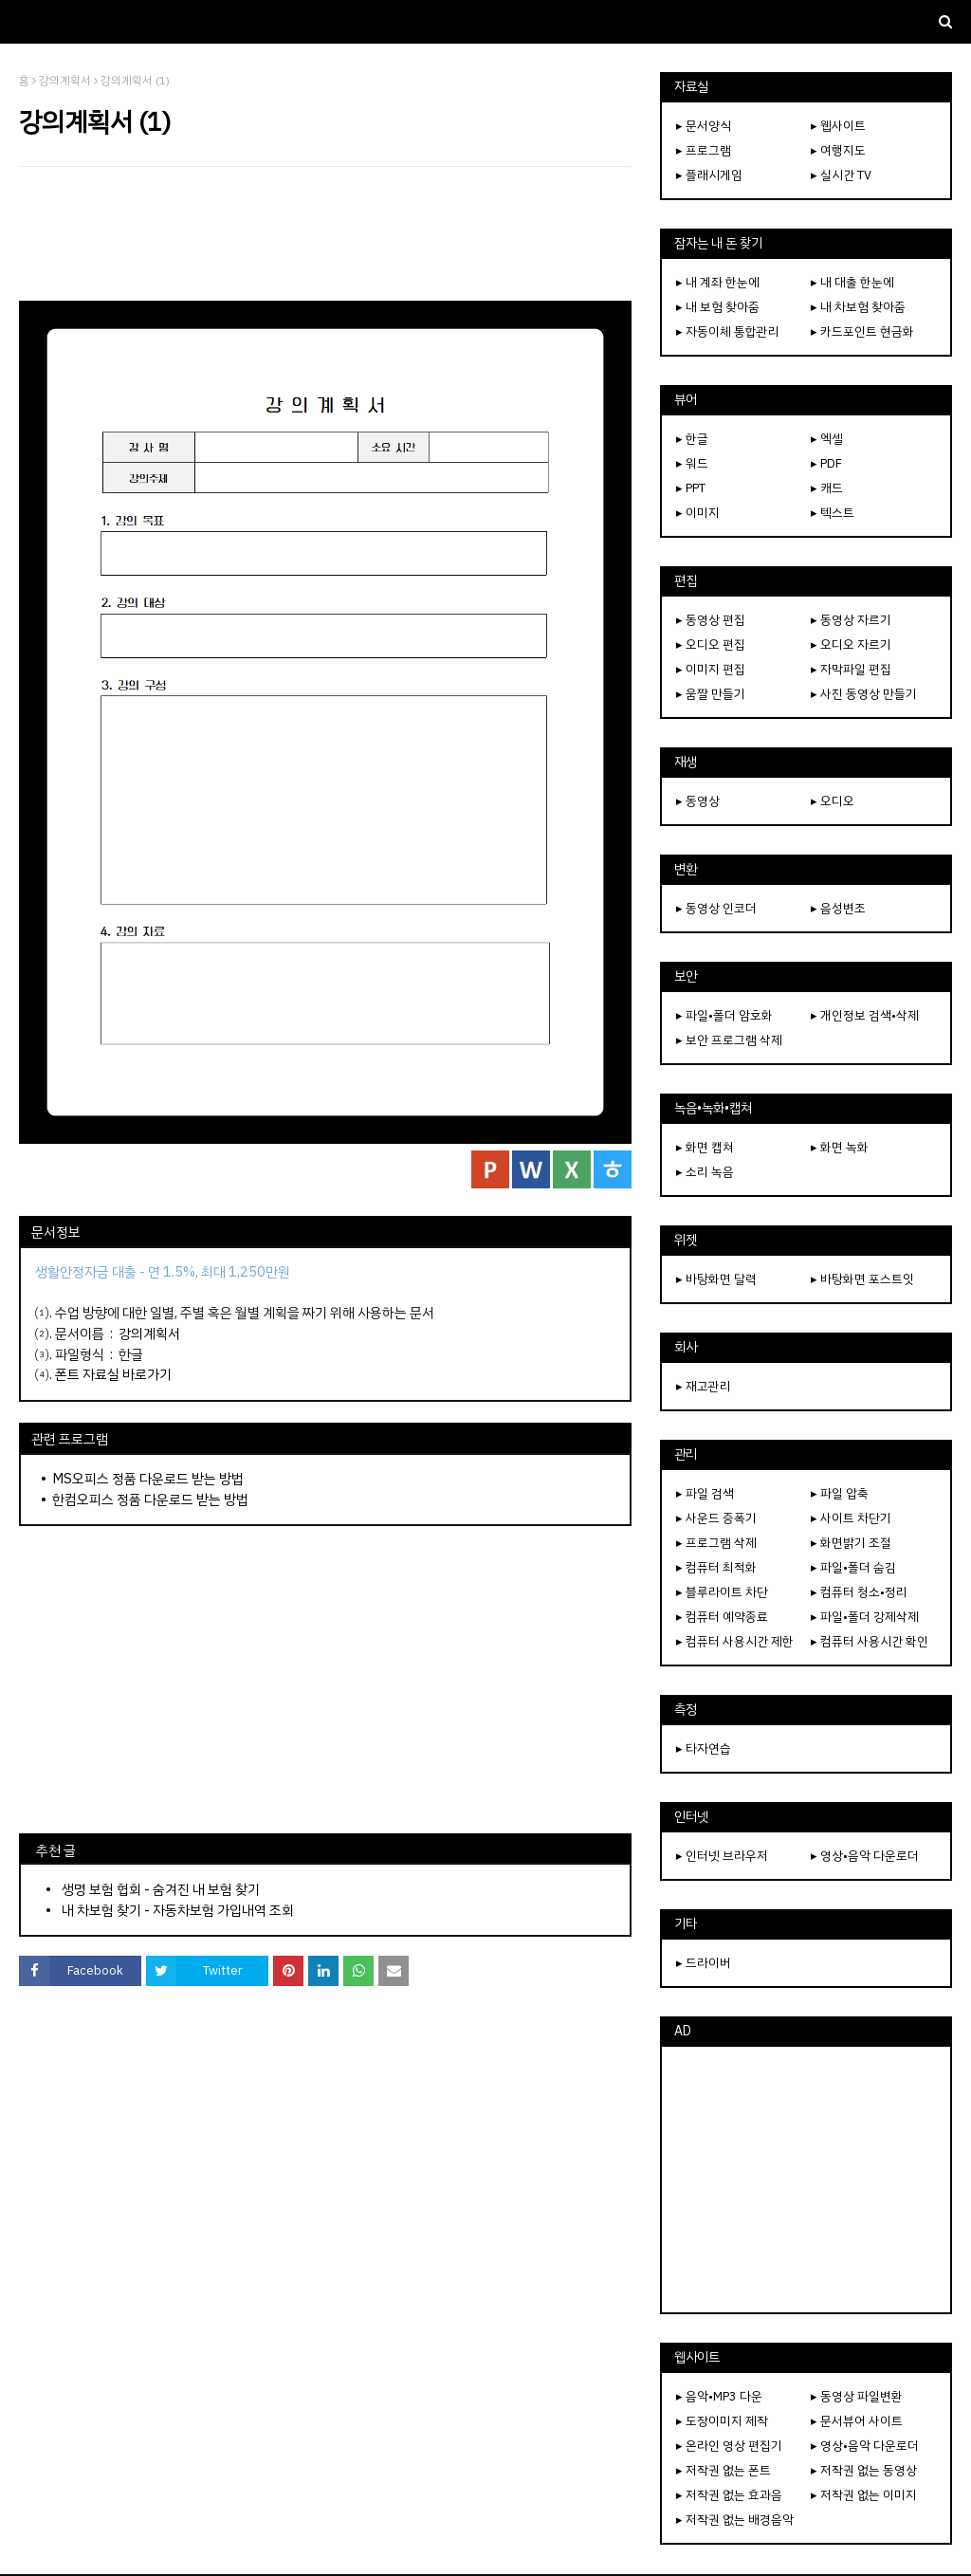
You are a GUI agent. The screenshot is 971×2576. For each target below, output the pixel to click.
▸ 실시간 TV (841, 175)
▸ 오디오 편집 (710, 644)
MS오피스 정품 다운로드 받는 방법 (148, 1478)
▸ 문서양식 (703, 126)
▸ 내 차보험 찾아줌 (858, 307)
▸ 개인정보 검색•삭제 (865, 1015)
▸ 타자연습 (703, 1748)
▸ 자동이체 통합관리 (727, 331)
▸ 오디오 (832, 801)
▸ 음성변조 (838, 908)
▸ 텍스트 (832, 513)
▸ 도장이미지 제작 (722, 2421)
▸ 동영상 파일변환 (857, 2396)
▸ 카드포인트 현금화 (862, 331)
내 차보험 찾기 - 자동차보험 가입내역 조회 (178, 1910)
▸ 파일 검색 (705, 1493)
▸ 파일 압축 (840, 1493)
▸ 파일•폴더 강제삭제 (865, 1617)
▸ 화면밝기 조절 (851, 1543)
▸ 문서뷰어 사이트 (857, 2421)
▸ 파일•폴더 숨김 (853, 1567)
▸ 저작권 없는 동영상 (864, 2470)
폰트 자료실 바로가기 (113, 1374)
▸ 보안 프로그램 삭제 (729, 1040)
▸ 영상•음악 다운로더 (865, 1856)
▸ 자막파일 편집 (851, 669)
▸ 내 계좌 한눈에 (718, 282)
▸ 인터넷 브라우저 (722, 1856)
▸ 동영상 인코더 (716, 908)
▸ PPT (690, 488)
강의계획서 (65, 80)
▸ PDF (826, 463)
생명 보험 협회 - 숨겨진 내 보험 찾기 (161, 1889)
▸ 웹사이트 (838, 126)
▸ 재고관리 (703, 1386)
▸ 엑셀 (827, 439)
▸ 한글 (692, 439)
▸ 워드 (692, 463)
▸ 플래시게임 (709, 175)
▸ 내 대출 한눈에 (852, 282)
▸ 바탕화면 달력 (716, 1279)
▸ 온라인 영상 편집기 (729, 2446)
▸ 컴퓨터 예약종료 (722, 1617)
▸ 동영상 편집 (710, 620)
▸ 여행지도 (838, 150)
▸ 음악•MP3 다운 (719, 2396)
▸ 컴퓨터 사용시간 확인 (869, 1641)
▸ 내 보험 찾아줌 (718, 307)
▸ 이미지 (698, 513)
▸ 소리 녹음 (705, 1172)
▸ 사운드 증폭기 (716, 1518)
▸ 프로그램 (703, 150)
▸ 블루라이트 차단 (722, 1592)
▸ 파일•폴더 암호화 (724, 1015)
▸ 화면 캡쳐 (705, 1147)
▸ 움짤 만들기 (710, 694)
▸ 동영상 (698, 801)
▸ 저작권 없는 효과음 (729, 2495)
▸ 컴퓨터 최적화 (716, 1567)
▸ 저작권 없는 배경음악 (735, 2520)
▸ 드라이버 (703, 1963)
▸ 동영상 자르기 (851, 620)
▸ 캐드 (827, 488)
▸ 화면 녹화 (840, 1147)
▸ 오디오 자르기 (851, 644)
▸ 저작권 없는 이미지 (864, 2495)
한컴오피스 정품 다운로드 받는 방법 (150, 1499)
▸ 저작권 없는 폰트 (723, 2470)
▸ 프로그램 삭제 (716, 1543)
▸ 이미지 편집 (710, 669)
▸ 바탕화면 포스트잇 (862, 1279)
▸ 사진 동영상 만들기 (864, 694)
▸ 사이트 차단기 (851, 1518)
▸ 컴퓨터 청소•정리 (859, 1592)
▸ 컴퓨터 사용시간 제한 (735, 1641)
